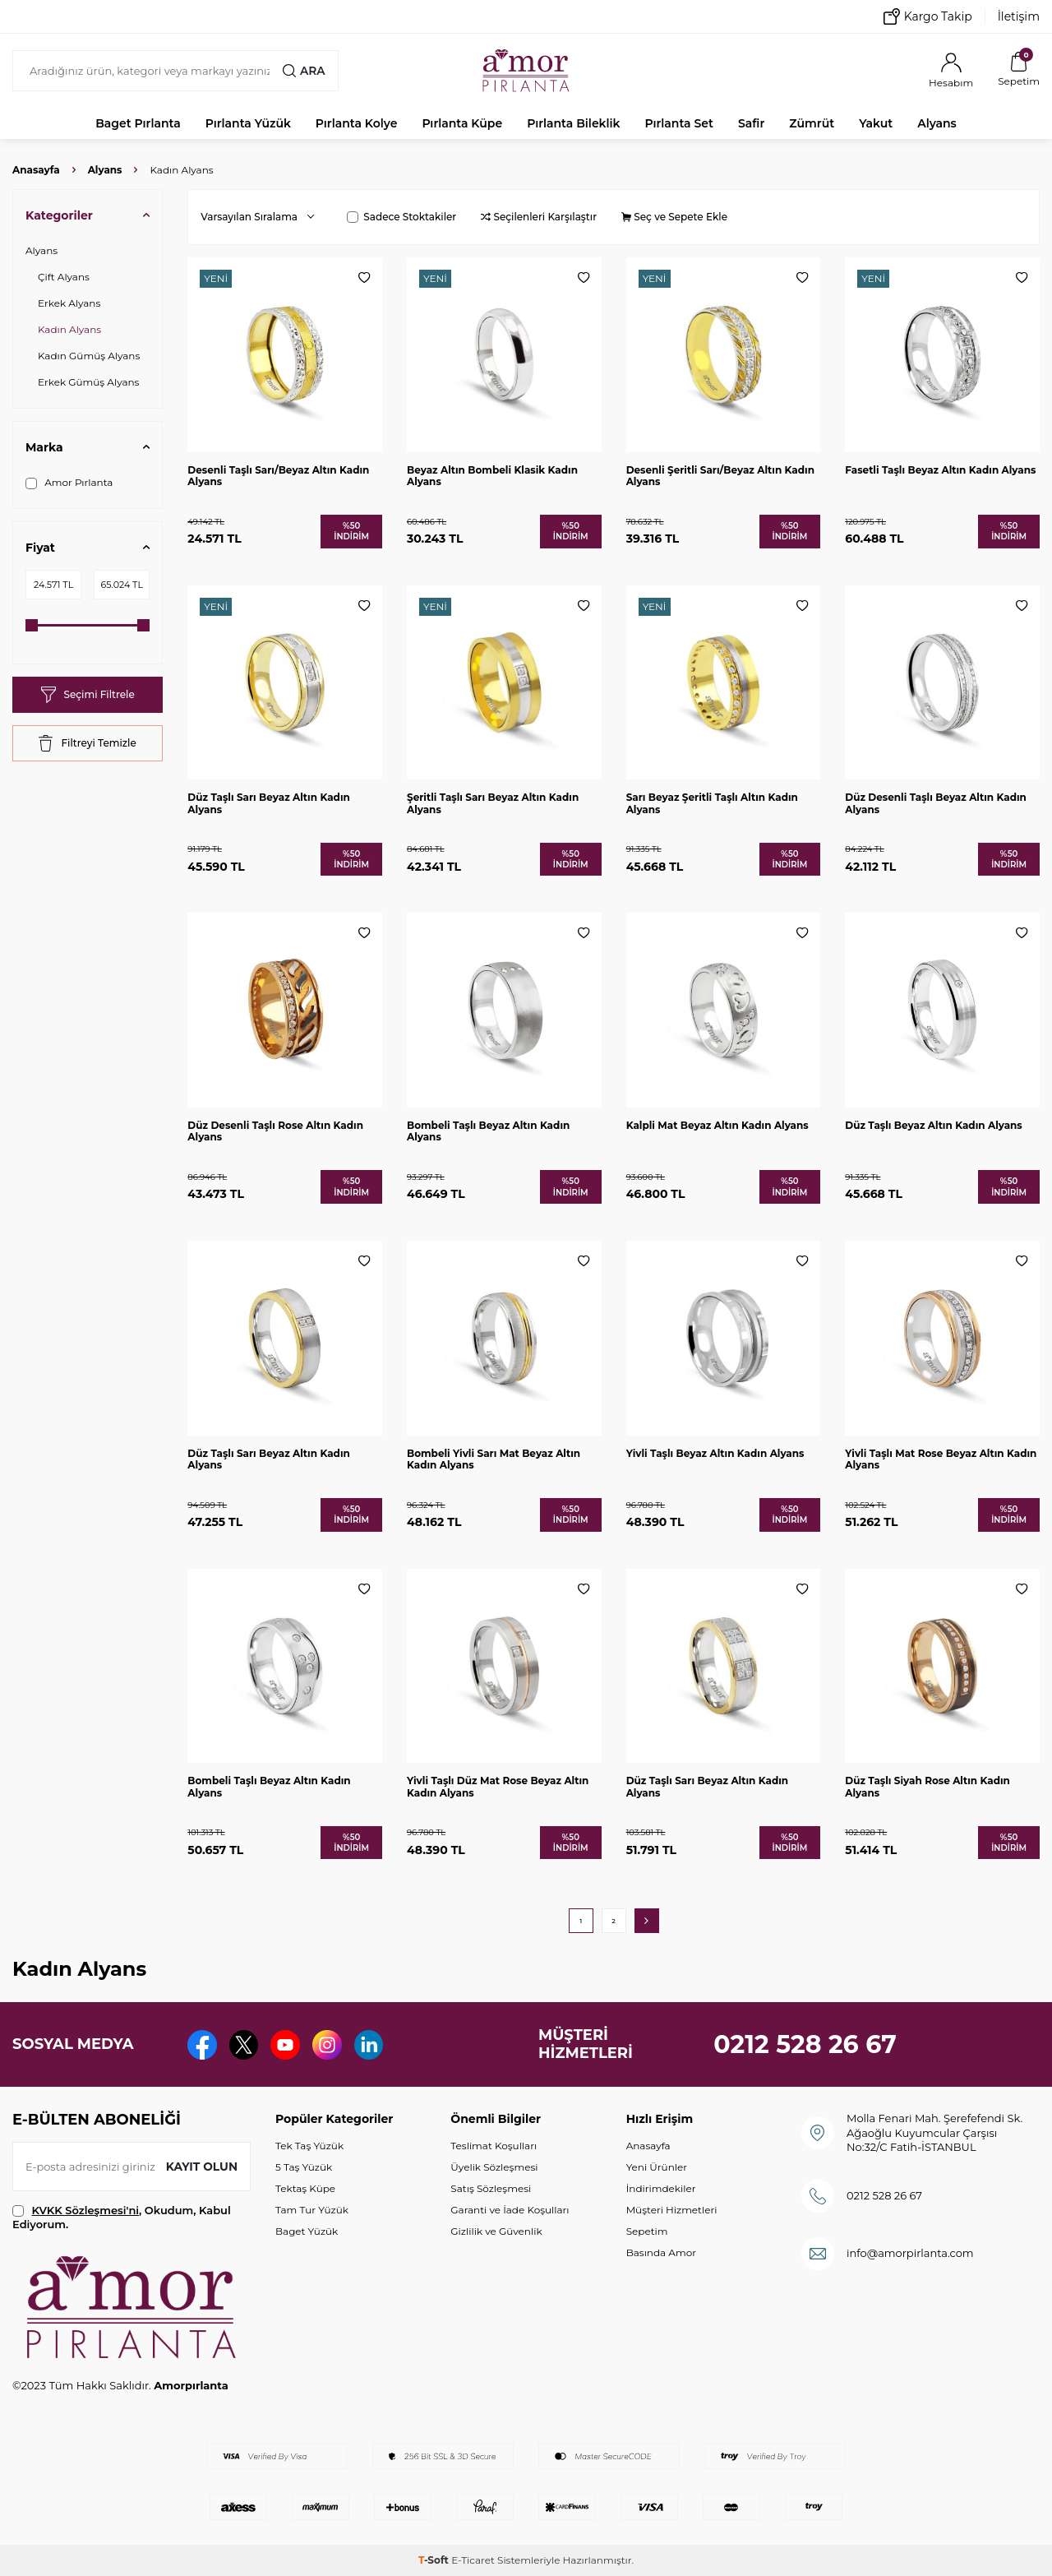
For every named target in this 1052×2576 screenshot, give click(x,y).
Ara (303, 70)
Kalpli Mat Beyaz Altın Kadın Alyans (717, 1125)
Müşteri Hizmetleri (671, 2210)
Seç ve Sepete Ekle (674, 216)
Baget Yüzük (306, 2231)
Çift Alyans (64, 277)
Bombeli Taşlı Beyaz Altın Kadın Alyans (488, 1131)
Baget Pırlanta (138, 123)
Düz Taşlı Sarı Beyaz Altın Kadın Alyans (268, 803)
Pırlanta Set (678, 123)
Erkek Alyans (69, 303)
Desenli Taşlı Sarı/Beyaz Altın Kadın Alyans (278, 476)
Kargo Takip (928, 16)
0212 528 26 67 (805, 2044)
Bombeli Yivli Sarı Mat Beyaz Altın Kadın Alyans (493, 1459)
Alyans (937, 123)
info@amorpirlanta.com (910, 2252)
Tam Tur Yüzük (311, 2210)
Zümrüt (811, 123)
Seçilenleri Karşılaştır (539, 216)
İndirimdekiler (661, 2188)
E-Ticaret (473, 2560)
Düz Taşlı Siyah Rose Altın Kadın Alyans (927, 1786)
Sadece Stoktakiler (401, 216)
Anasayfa (36, 170)
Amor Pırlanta (69, 482)
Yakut (876, 123)
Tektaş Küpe (305, 2188)
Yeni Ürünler (656, 2167)
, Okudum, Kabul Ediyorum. (121, 2217)
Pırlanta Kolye (357, 123)
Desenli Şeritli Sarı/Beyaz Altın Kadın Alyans (720, 476)
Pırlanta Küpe (462, 123)
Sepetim (647, 2231)
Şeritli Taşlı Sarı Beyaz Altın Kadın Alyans (493, 803)
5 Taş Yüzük (303, 2167)
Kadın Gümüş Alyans (89, 355)
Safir (751, 123)
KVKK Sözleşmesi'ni (85, 2210)
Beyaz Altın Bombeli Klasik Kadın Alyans (492, 476)
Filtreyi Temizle (87, 743)
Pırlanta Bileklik (573, 123)
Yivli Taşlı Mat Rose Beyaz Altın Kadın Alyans (940, 1459)
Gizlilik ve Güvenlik (496, 2231)
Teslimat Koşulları (493, 2145)
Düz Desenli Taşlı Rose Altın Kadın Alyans (275, 1131)
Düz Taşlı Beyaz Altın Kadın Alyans (933, 1125)
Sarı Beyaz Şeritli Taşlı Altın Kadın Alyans (712, 803)
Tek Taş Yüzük (309, 2145)
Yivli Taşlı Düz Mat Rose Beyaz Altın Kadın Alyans (497, 1786)
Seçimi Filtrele (88, 695)
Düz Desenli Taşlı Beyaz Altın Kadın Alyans (936, 803)
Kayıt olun (201, 2166)
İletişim (1019, 16)
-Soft (434, 2560)
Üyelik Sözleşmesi (494, 2167)
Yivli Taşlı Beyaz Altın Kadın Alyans (715, 1453)
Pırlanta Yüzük (248, 123)
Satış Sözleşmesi (490, 2188)
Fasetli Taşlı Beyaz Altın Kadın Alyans (940, 470)
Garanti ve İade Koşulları (509, 2210)
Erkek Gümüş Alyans (88, 382)
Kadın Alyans (69, 329)
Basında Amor (661, 2252)
